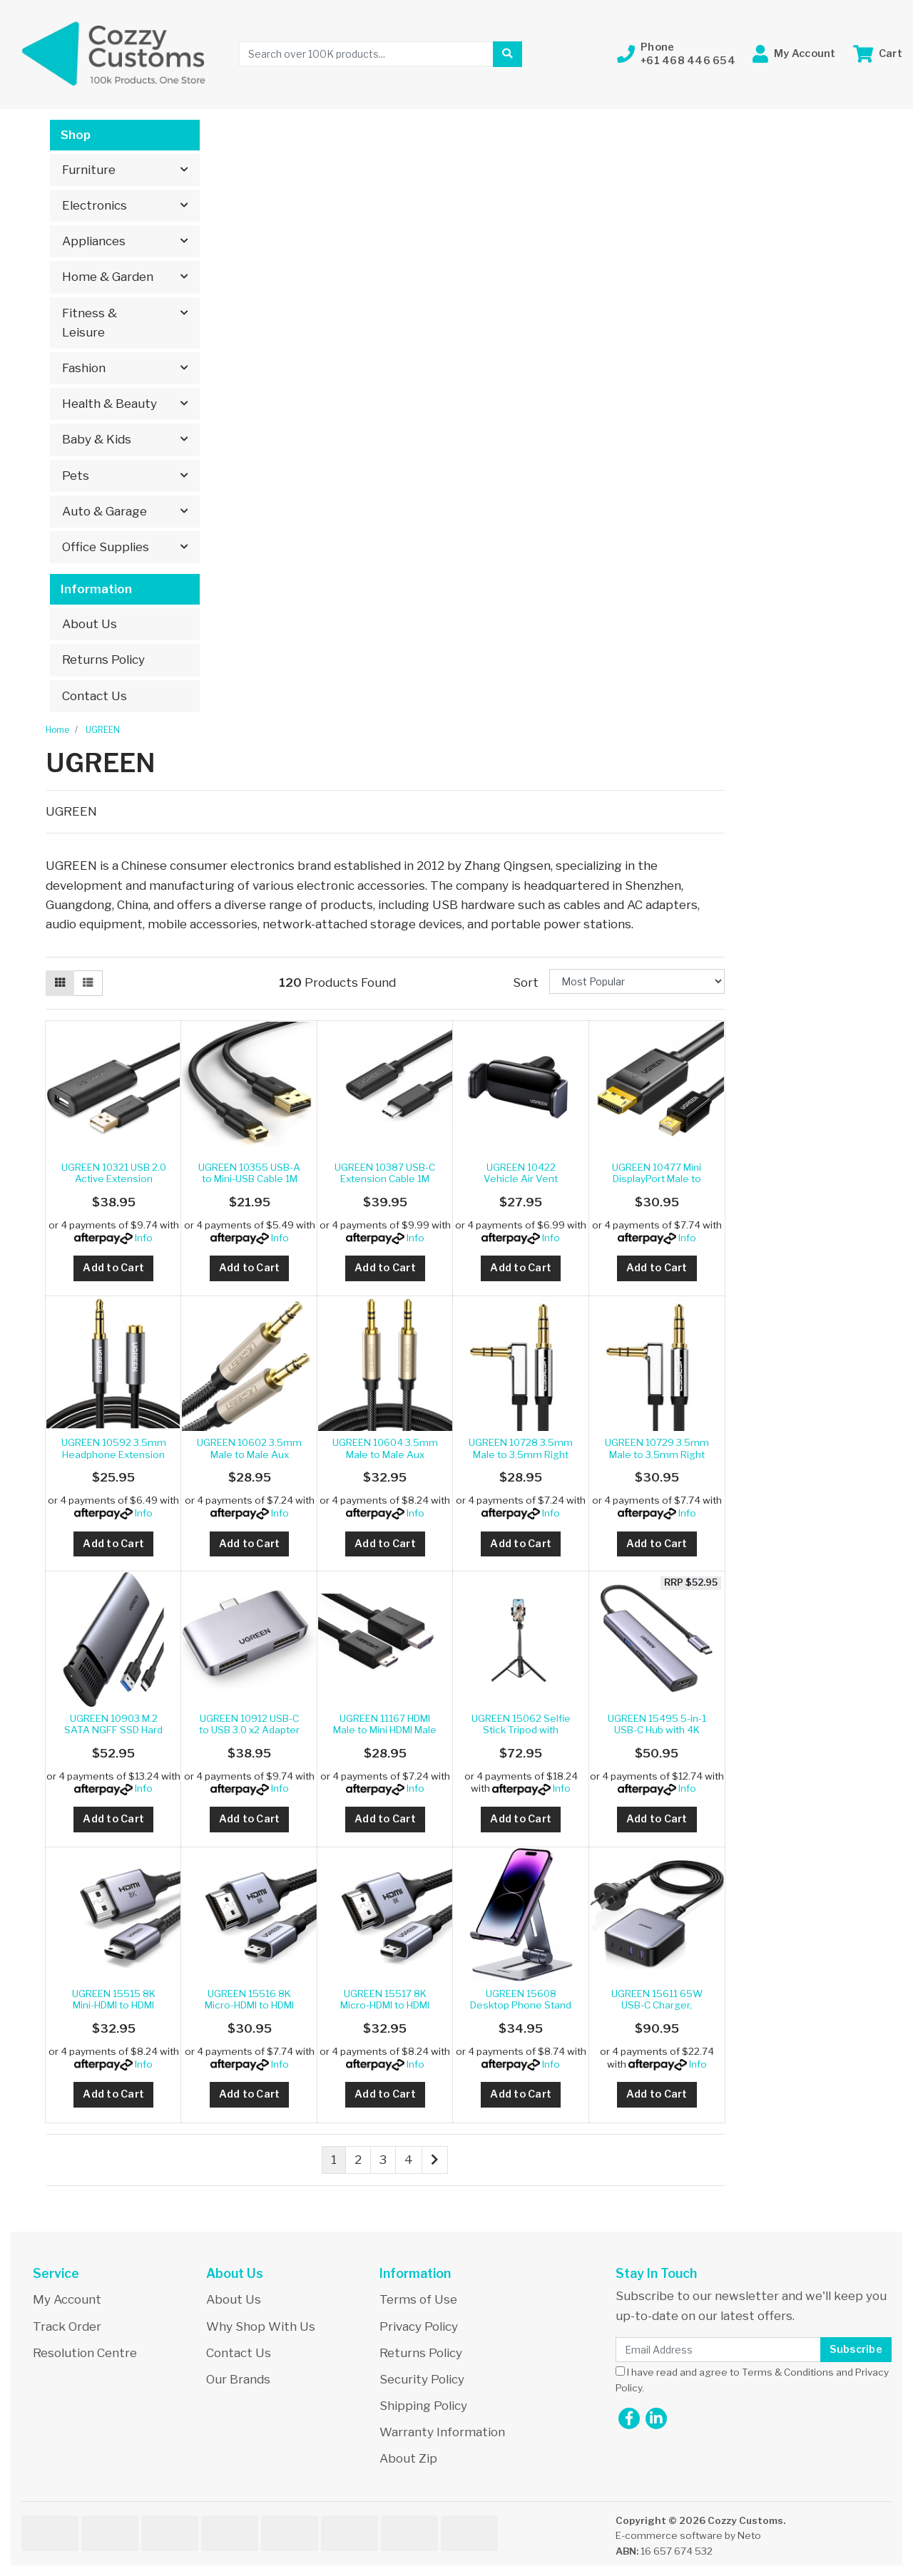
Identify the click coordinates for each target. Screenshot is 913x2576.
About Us (89, 624)
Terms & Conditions (788, 2372)
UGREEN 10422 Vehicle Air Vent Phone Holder (521, 1178)
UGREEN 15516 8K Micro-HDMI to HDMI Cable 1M (249, 2005)
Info (144, 1237)
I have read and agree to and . (752, 2379)
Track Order (67, 2326)
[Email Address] (718, 2349)
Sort (526, 982)
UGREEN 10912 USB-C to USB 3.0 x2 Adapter (249, 1724)
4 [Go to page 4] (408, 2159)
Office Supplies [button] (105, 547)
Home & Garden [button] (107, 277)
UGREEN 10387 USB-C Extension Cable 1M (385, 1172)
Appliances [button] (94, 241)
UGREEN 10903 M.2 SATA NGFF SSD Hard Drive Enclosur (113, 1730)
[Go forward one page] (435, 2160)
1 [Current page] (334, 2159)
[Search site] (507, 54)
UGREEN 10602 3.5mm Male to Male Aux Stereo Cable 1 (249, 1454)
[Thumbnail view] (60, 983)
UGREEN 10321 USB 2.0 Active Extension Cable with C (113, 1178)
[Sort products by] (637, 981)
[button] (676, 54)
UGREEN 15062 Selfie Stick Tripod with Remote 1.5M (521, 1730)
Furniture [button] (89, 170)
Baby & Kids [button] (96, 439)
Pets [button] (75, 475)
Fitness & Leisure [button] (89, 322)
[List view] (87, 983)
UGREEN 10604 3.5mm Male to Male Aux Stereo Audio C (385, 1454)
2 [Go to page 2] (358, 2159)
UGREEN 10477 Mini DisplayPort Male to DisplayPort (656, 1178)
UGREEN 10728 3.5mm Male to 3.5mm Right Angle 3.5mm (521, 1454)
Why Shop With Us (260, 2326)
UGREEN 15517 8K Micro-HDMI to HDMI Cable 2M (384, 2005)
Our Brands (238, 2379)
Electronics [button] (94, 205)
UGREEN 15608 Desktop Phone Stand (520, 1999)
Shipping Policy (423, 2405)
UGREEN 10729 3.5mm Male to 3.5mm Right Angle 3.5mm (657, 1454)
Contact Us (94, 696)
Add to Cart (113, 1267)
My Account (67, 2299)
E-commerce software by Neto (688, 2535)
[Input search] (366, 53)
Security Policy (421, 2379)
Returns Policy (103, 659)
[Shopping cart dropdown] (877, 54)
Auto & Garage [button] (104, 511)
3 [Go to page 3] (383, 2159)
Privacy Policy (418, 2326)
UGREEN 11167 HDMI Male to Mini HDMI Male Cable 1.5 (385, 1730)
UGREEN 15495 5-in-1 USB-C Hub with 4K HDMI (657, 1730)
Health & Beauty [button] (109, 403)
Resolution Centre (85, 2353)
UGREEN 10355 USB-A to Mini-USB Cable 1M (249, 1172)
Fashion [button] (84, 368)
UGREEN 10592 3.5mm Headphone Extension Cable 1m (113, 1454)
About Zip (408, 2458)
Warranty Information (442, 2432)
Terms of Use (418, 2299)
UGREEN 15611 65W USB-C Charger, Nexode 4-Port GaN (657, 2005)
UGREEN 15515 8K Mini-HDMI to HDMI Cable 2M (113, 2005)
